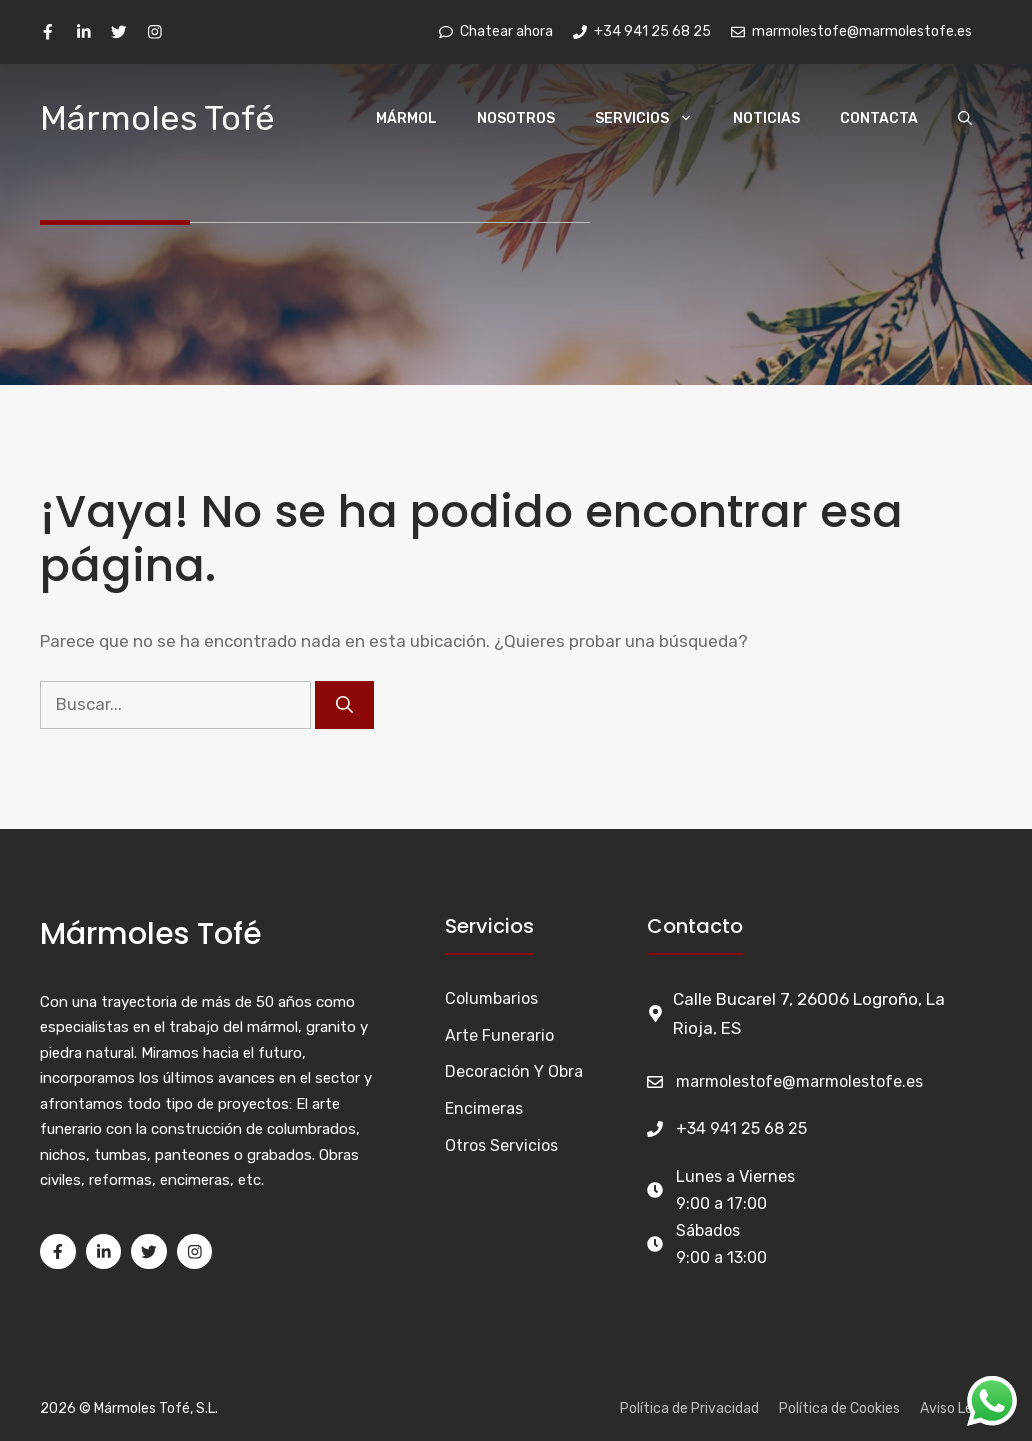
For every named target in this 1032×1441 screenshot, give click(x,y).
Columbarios (491, 998)
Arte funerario (499, 1035)
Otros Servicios (501, 1145)
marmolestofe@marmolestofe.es (799, 1081)
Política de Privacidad (689, 1408)
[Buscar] (344, 705)
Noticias (766, 118)
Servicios (654, 119)
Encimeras (484, 1108)
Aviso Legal (956, 1408)
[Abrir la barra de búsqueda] (965, 119)
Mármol (406, 118)
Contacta (879, 118)
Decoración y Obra (514, 1071)
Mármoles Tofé (157, 118)
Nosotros (516, 118)
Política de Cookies (839, 1408)
